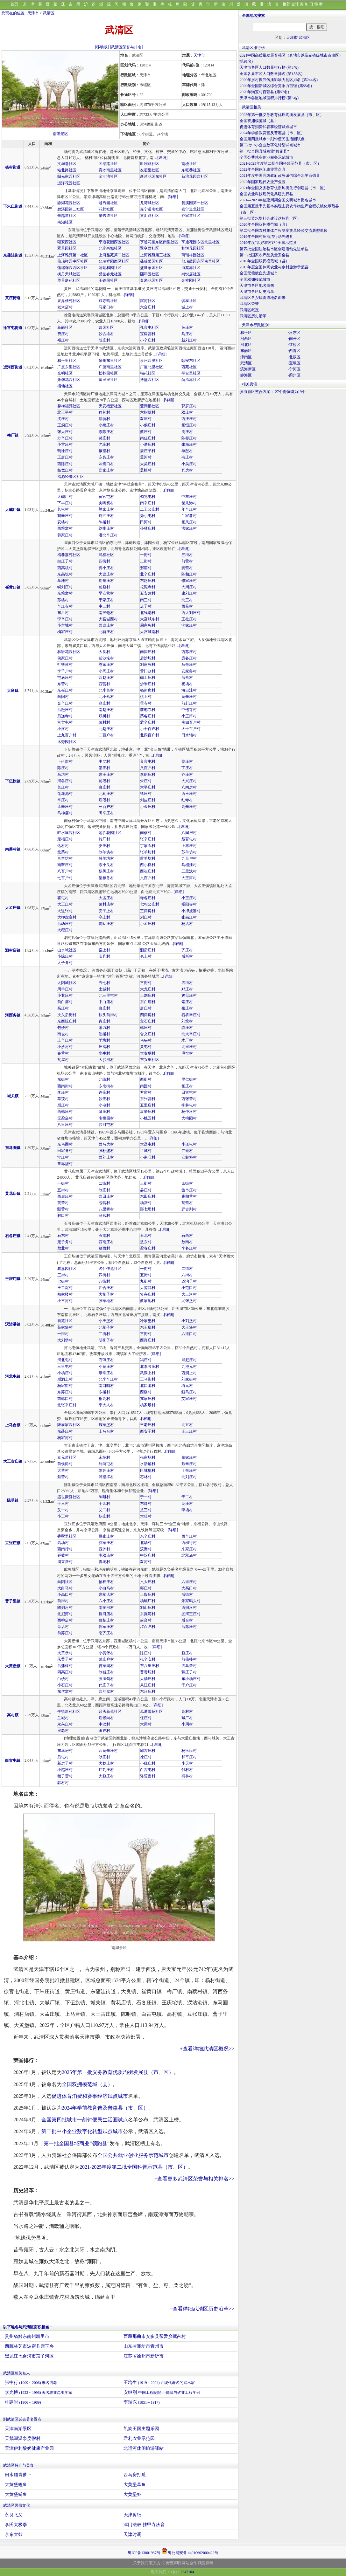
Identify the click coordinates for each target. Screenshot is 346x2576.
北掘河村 (65, 1614)
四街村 (104, 561)
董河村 (146, 457)
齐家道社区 (191, 215)
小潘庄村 (147, 444)
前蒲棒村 (189, 1659)
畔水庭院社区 (68, 832)
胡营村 (187, 1203)
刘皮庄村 (147, 800)
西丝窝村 (106, 1691)
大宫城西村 (108, 619)
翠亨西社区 (149, 248)
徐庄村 (146, 1757)
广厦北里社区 (151, 367)
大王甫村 (189, 878)
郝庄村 (104, 438)
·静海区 (245, 375)
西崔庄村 (147, 871)
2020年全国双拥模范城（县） (264, 224)
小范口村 (189, 1287)
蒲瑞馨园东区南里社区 (200, 261)
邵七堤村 (147, 1209)
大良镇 (12, 690)
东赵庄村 (147, 580)
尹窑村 (146, 1092)
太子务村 (65, 963)
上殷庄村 (147, 1594)
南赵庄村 (106, 709)
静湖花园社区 (68, 203)
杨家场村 (147, 1405)
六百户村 (147, 878)
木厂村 (187, 1040)
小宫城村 (65, 625)
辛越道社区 (66, 215)
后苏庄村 (189, 1626)
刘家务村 (147, 664)
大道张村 (65, 911)
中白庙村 (106, 1002)
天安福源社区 (110, 406)
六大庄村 (147, 1582)
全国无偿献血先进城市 (259, 273)
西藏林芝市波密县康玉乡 (29, 2346)
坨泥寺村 (147, 587)
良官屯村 (147, 761)
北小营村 (106, 696)
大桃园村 (189, 1118)
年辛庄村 (189, 509)
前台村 (146, 1620)
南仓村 (63, 1034)
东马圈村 (65, 1144)
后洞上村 (65, 1379)
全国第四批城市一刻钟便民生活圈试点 (84, 2119)
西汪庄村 (189, 419)
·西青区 (294, 350)
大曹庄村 (106, 574)
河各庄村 (65, 781)
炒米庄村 (147, 684)
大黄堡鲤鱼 (16, 2484)
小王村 (63, 1516)
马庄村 (187, 334)
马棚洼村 (189, 865)
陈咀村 (104, 1497)
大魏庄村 (106, 1763)
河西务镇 (12, 1015)
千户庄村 (189, 1685)
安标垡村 (189, 1157)
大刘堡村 (65, 1340)
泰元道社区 (66, 1457)
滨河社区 (147, 301)
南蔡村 (146, 832)
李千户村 (65, 671)
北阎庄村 (106, 793)
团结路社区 (108, 164)
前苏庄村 (65, 1633)
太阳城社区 (66, 983)
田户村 (104, 1730)
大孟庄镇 (12, 908)
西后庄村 (65, 1196)
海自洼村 (189, 690)
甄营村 (63, 1209)
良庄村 (63, 787)
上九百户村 (66, 735)
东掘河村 (147, 1614)
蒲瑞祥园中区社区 (72, 261)
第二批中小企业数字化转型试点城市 (82, 2131)
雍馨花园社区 (68, 379)
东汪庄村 (147, 1691)
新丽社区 (65, 327)
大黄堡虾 (132, 2494)
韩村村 (63, 1782)
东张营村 (147, 1099)
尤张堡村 (189, 1300)
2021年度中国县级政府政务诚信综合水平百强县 (280, 175)
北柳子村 (106, 1327)
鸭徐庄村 (65, 451)
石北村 (146, 1235)
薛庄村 (187, 327)
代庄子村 (106, 1685)
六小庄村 (106, 1601)
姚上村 (146, 696)
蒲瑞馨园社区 (151, 261)
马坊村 (63, 774)
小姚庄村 (106, 425)
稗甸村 (104, 412)
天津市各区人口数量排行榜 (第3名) (269, 67)
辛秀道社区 (108, 215)
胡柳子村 (106, 1340)
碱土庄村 (147, 677)
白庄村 (104, 787)
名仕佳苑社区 (110, 1268)
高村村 (187, 1711)
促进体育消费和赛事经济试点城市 (90, 2096)
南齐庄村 (106, 1633)
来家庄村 (189, 1549)
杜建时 (23, 2402)
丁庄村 (187, 768)
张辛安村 (147, 1659)
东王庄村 (106, 774)
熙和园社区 (149, 274)
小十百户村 (149, 729)
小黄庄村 (106, 1366)
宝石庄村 (147, 1021)
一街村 (146, 555)
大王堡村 (189, 1327)
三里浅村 (189, 871)
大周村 (146, 1724)
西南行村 (65, 1549)
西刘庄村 (106, 1157)
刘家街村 (189, 1379)
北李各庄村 (149, 1366)
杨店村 (187, 923)
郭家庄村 (106, 1626)
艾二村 (104, 1510)
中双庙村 (147, 1555)
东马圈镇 (12, 1148)
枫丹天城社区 (68, 274)
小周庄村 (106, 671)
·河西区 (245, 338)
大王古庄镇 (12, 1461)
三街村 (187, 555)
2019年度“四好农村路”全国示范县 (268, 242)
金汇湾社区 (108, 176)
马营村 (104, 1215)
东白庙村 (147, 1002)
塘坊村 (104, 419)
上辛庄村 (65, 1040)
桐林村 (187, 1776)
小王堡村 (106, 1321)
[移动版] (102, 47)
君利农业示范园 (139, 2438)
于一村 (146, 1497)
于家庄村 (106, 600)
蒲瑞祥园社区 (192, 255)
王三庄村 (189, 1431)
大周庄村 (189, 587)
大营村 (63, 1470)
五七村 (104, 983)
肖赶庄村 (189, 1360)
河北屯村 (65, 1360)
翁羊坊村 (147, 858)
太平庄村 (147, 787)
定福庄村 (65, 839)
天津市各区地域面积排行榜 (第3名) (269, 98)
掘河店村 (106, 1614)
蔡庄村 (146, 432)
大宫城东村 (149, 619)
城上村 (187, 307)
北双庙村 (189, 1555)
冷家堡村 (147, 1321)
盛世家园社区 (151, 267)
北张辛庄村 (66, 1405)
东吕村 (63, 612)
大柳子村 (106, 1294)
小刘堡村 (189, 1321)
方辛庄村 (65, 438)
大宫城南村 (149, 632)
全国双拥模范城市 (255, 279)
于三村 (63, 1503)
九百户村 (189, 858)
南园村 (146, 1086)
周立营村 (65, 1562)
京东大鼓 (14, 2534)
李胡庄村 (147, 774)
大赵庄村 (106, 1776)
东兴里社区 (149, 1059)
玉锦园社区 (108, 280)
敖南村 (187, 1242)
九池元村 (189, 1366)
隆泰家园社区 (68, 1424)
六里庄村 (189, 1582)
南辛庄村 (147, 503)
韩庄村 (146, 1027)
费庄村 (63, 334)
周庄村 (187, 432)
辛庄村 (63, 800)
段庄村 (104, 340)
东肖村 (146, 1503)
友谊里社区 (149, 170)
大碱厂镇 (12, 509)
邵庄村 (104, 768)
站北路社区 (66, 170)
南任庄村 (147, 438)
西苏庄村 (189, 652)
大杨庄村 (147, 1679)
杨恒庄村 (189, 425)
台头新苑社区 (110, 1711)
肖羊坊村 (65, 858)
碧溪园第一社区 (194, 203)
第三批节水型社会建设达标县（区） (270, 218)
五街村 (63, 1190)
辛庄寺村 (65, 606)
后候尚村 (106, 1718)
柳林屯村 (189, 1105)
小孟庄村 (147, 923)
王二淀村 (65, 1287)
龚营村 (187, 568)
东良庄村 (106, 457)
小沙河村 (65, 1046)
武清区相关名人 (16, 2373)
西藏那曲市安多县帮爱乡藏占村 (155, 2336)
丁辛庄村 (189, 1470)
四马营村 (189, 1665)
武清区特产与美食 (18, 2465)
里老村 (63, 1730)
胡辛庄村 (65, 515)
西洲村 (104, 1549)
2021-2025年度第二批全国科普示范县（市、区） (134, 2167)
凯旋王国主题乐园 (141, 2428)
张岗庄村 (189, 917)
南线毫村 (106, 612)
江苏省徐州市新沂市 (144, 2356)
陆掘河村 (65, 1607)
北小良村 (106, 690)
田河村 (146, 522)
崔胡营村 (189, 1196)
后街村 (187, 1594)
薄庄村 (104, 1111)
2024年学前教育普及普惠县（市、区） (105, 2108)
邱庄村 (146, 1588)
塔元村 (187, 1385)
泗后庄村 (147, 950)
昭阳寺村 (189, 904)
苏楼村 (63, 600)
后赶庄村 (65, 709)
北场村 (146, 1542)
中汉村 (104, 1724)
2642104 (187, 2572)
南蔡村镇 (12, 849)
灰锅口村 (106, 464)
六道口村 (189, 1334)
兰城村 (63, 1718)
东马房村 (65, 1750)
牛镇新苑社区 (68, 1711)
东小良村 (106, 865)
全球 (295, 4)
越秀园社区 (108, 203)
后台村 (187, 1620)
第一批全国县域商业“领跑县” (76, 2143)
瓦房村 (187, 470)
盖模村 (146, 470)
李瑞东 (142, 2402)
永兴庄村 (65, 1724)
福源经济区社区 (70, 476)
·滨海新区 (247, 369)
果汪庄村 (147, 1685)
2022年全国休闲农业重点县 (263, 169)
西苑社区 (189, 367)
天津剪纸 (132, 2514)
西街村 (146, 1079)
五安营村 (147, 593)
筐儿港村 (189, 503)
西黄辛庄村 (108, 1750)
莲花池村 (65, 793)
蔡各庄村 (147, 716)
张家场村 (147, 1457)
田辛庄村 (106, 813)
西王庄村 (189, 793)
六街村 (187, 1275)
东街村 (63, 1079)
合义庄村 (147, 1034)
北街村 (104, 1079)
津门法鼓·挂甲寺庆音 (144, 2524)
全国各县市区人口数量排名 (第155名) (271, 74)
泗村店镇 (12, 950)
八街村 (104, 1281)
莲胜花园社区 (110, 832)
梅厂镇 (12, 435)
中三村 (104, 606)
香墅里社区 (66, 1536)
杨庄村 (187, 1086)
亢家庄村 (147, 1398)
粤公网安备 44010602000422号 (189, 2551)
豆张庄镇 (12, 1543)
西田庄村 (106, 1196)
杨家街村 (65, 1385)
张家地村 (106, 1300)
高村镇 (12, 1715)
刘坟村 (187, 1021)
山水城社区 (66, 950)
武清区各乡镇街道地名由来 (263, 297)
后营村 (187, 677)
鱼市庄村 (189, 1190)
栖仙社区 (65, 386)
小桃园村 (147, 1118)
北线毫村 (147, 612)
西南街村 (65, 1086)
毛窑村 (187, 1053)
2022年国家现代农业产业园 (263, 182)
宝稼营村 (147, 334)
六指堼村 (147, 412)
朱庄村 (146, 781)
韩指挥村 (106, 1477)
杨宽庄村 (65, 470)
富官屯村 (65, 722)
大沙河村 (106, 1059)
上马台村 (106, 1431)
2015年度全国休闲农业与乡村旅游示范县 (274, 267)
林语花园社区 (68, 652)
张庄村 (104, 703)
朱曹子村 (65, 1659)
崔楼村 (104, 1034)
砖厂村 (104, 839)
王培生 (159, 2382)
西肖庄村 (147, 1340)
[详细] (162, 157)
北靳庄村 (106, 632)
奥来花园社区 (151, 280)
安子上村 (106, 911)
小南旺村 (147, 1157)
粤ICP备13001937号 (144, 2553)
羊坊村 (104, 1040)
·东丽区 (245, 350)
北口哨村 (147, 1385)
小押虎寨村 (191, 911)
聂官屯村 (189, 839)
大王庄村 (65, 904)
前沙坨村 (106, 658)
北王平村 (65, 412)
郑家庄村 (106, 470)
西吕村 (187, 606)
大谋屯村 (147, 1144)
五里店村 (147, 1105)
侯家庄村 (65, 658)
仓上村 (146, 956)
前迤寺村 (147, 709)
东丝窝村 (65, 1691)
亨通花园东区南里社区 (159, 242)
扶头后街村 (66, 1015)
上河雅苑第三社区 (155, 255)
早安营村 (106, 593)
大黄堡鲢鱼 (16, 2494)
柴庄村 (187, 761)
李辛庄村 (65, 619)
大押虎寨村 (66, 917)
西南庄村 (106, 1242)
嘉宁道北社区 (192, 209)
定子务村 (65, 1242)
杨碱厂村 (147, 1601)
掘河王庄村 (191, 1614)
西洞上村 (189, 1373)
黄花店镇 (12, 1193)
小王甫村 (189, 716)
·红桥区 (294, 344)
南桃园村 (106, 1118)
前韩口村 (65, 1398)
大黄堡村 (65, 1653)
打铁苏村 (65, 664)
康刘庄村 (189, 593)
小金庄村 (147, 806)
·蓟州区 (294, 375)
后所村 (187, 956)
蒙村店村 (106, 904)
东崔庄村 (65, 690)
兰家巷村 (189, 515)
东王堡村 (147, 1327)
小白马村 (106, 1588)
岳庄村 (187, 1008)
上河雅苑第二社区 (114, 255)
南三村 (146, 600)
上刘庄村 (147, 995)
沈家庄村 (189, 625)
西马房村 (106, 1144)
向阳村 (63, 696)
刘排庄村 (106, 528)
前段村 (104, 781)
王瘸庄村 (65, 425)
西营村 (104, 684)
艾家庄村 (189, 1398)
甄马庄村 (189, 1392)
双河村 (146, 1562)
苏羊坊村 (189, 852)
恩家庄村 (106, 664)
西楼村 (146, 1392)
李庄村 (63, 1092)
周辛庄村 (106, 580)
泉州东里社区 (110, 360)
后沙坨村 (147, 658)
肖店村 (63, 1626)
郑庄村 (187, 989)
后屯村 (63, 1757)
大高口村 (189, 1588)
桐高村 (104, 1398)
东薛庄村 (65, 1431)
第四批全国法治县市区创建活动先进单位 (274, 249)
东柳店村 (106, 1594)
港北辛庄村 (108, 535)
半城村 (146, 1150)
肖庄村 (104, 1021)
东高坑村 (65, 574)
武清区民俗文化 (16, 2505)
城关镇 (12, 1096)
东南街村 (106, 1086)
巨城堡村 (147, 1470)
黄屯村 (146, 1046)
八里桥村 (106, 1209)
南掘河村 (106, 1607)
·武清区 (245, 363)
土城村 (104, 989)
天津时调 (132, 2534)
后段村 (104, 800)
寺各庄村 (147, 898)
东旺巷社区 (191, 170)
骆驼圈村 (147, 1776)
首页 (14, 4)
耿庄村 (104, 1757)
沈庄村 (63, 419)
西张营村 (189, 1099)
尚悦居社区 (191, 274)
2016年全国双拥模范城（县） (264, 261)
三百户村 (106, 806)
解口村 (63, 1215)
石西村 (187, 1235)
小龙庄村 (65, 995)
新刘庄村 (189, 340)
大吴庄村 (147, 464)
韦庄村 (187, 457)
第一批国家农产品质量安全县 (264, 255)
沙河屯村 (106, 1124)
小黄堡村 (106, 1653)
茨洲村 (146, 1549)
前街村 (63, 1601)
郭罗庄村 (189, 406)
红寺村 (187, 800)
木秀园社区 (66, 742)
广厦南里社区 (110, 367)
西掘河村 (189, 1607)
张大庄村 (65, 432)
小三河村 (65, 1300)
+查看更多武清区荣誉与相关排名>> (194, 2178)
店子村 (146, 606)
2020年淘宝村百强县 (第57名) (264, 92)
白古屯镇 (12, 1760)
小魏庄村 (147, 1763)
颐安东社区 (191, 360)
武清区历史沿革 (253, 316)
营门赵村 (147, 671)
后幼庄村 (65, 923)
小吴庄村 (189, 464)
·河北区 (245, 344)
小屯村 (104, 1105)
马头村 (146, 1040)
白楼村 (63, 1679)
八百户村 (147, 768)
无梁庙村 (65, 1118)
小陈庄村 (65, 956)
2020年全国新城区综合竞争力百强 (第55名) (276, 86)
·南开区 (294, 338)
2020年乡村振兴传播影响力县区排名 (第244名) (279, 80)
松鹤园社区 (108, 373)
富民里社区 (108, 379)
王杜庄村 (189, 619)
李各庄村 (189, 1248)
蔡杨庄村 (106, 1620)
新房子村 (65, 1763)
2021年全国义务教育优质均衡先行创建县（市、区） (284, 188)
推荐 (286, 4)
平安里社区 (191, 373)
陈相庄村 (189, 574)
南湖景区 (60, 134)
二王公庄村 (149, 509)
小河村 (63, 729)
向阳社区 (65, 1582)
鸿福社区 (106, 555)
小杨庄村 (65, 1373)
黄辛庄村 (189, 696)
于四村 (104, 1503)
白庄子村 (65, 561)
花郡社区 (106, 209)
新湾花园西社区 (194, 176)
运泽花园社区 (68, 183)
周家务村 (147, 625)
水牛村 (104, 1053)
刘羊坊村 (106, 852)
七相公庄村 (149, 904)
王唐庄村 (65, 457)
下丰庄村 (65, 503)
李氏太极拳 (16, 2524)
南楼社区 (189, 164)
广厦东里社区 (68, 367)
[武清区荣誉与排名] (126, 47)
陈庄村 (63, 768)
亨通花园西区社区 (114, 242)
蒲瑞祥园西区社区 (114, 261)
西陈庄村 (65, 464)
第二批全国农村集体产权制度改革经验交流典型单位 (284, 230)
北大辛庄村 (191, 1034)
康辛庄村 (106, 1373)
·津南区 (245, 357)
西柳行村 (189, 1542)
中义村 (104, 761)
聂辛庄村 (189, 1464)
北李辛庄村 (108, 1379)
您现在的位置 (13, 13)
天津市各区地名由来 (257, 285)
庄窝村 (104, 1046)
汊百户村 (147, 1626)
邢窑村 (146, 568)
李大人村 (106, 1405)
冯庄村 (146, 1360)
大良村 (104, 652)
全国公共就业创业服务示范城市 (133, 2155)
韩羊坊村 (106, 858)
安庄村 (104, 846)
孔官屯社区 (149, 327)
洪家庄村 (189, 528)
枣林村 (146, 1477)
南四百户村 (191, 722)
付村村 (187, 1769)
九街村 (146, 1281)
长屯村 (63, 509)
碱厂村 (187, 1718)
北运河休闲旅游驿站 (144, 2448)
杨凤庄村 (189, 522)
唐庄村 (146, 1008)
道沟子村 (189, 1281)
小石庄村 (65, 1685)
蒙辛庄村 (147, 722)
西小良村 (147, 865)
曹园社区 (106, 327)
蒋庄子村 (189, 1672)
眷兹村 (63, 1555)
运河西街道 (12, 367)
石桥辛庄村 (191, 1015)
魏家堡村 (106, 1424)
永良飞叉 (14, 2514)
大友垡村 (147, 1053)
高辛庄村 (189, 806)
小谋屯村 (189, 1144)
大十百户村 (191, 729)
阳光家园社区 (68, 176)
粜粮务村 (106, 878)
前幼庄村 (106, 923)
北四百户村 (149, 735)
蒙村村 (104, 722)
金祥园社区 (191, 280)
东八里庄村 (149, 1665)
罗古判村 (189, 1209)
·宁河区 (294, 369)
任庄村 (146, 1718)
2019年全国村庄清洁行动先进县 (266, 236)
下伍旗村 (65, 761)
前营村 (187, 561)
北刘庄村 (189, 1477)
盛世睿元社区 (110, 274)
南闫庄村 (147, 652)
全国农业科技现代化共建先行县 (266, 194)
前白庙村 (65, 1002)
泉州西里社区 (151, 360)
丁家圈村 (147, 846)
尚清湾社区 (191, 379)
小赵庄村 (65, 1769)
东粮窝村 (65, 593)
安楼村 (63, 522)
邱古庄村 (147, 1750)
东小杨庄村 (191, 1679)
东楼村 (104, 1392)
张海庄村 (189, 444)
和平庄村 (189, 1757)
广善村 (187, 1150)
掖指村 (104, 451)
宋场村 (104, 1457)
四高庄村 (65, 1672)
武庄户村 (106, 1659)
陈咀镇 (12, 1500)
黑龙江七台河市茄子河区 (29, 2356)
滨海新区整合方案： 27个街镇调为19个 (273, 391)
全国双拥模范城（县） (87, 2084)
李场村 (187, 1510)
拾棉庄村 (106, 1582)
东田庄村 (147, 1196)
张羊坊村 (147, 852)
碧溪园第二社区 (70, 209)
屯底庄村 (65, 677)
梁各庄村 (147, 1248)
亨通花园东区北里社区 (200, 242)
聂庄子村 (147, 451)
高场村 (63, 1542)
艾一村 (63, 1510)
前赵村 (104, 587)
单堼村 (187, 451)
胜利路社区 (149, 164)
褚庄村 (63, 340)
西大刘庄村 (191, 612)
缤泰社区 (189, 301)
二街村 (146, 561)
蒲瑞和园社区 (110, 267)
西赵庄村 (106, 677)
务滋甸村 (106, 1679)
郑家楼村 (65, 1294)
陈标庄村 (189, 438)
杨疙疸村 (189, 1750)
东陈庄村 (106, 432)
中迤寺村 (189, 709)
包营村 (104, 1203)
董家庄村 (189, 1457)
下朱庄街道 (12, 206)
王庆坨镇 (12, 1279)
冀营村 (63, 1203)
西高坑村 (65, 568)
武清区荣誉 (249, 303)
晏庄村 (146, 1190)
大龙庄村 (147, 989)
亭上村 (104, 917)
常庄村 (63, 1157)
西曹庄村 (106, 625)
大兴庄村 (189, 781)
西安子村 (147, 1431)
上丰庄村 (189, 846)
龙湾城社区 (149, 203)
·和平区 (245, 332)
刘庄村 (146, 917)
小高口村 (65, 1594)
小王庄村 (189, 898)
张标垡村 (106, 1150)
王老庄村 (147, 1424)
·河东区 (294, 332)
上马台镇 (12, 1425)
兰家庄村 (106, 509)
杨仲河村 (189, 1111)
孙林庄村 (147, 528)
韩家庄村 (65, 535)
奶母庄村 (189, 995)
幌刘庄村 (65, 587)
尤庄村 (104, 444)
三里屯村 (65, 1366)
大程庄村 (65, 930)
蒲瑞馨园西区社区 (72, 267)
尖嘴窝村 (106, 503)
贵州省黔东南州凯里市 (27, 2336)
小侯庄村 (147, 425)
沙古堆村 (106, 334)
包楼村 (63, 1027)
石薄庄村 (106, 1360)
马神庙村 (65, 813)
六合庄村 (147, 307)
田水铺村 (189, 735)
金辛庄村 (65, 703)
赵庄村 (187, 1653)
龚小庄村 (106, 568)
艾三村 (146, 1510)
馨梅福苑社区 (68, 406)
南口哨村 (106, 1385)
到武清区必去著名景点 (22, 2419)
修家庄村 (189, 580)
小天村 (187, 1763)
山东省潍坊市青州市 (144, 2346)
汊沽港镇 (12, 1324)
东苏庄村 (65, 1392)
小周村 (187, 1724)
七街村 (63, 1281)
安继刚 (162, 2392)
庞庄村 (187, 1503)
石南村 (104, 1235)
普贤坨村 (147, 1672)
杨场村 (187, 684)
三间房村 (147, 911)
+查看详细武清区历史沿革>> (202, 2308)
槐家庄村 (65, 632)
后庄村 (63, 1105)
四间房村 (147, 1015)
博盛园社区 (149, 379)
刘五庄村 (106, 515)
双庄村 (187, 412)
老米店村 (65, 307)
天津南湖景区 (18, 2428)
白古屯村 (147, 1769)
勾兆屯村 (147, 496)
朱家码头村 (191, 1601)
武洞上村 (147, 1373)
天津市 (33, 13)
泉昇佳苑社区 (68, 301)
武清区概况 (249, 310)
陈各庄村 (106, 1470)
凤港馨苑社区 (151, 1711)
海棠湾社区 (191, 267)
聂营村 (63, 1477)
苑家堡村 (65, 1327)
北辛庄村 (147, 574)
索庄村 (187, 1002)
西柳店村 (65, 1620)
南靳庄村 (65, 865)
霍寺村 (146, 703)
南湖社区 (65, 222)
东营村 (63, 684)
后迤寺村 (65, 716)
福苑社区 (147, 373)
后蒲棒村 (65, 1665)
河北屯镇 (12, 1376)
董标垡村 (65, 1163)
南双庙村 (106, 1555)
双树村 (104, 716)
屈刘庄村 (106, 1769)
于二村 (187, 1497)
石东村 (63, 1235)
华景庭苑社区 (68, 280)
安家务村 (189, 671)
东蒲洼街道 (12, 255)
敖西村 (104, 1248)
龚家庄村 (106, 1542)
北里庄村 (189, 1046)
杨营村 (146, 1203)
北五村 (187, 1424)
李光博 (39, 2392)
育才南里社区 (110, 170)
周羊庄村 (65, 989)
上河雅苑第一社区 (72, 255)
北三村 (187, 600)
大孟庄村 (106, 898)
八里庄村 (65, 1124)
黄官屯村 (106, 496)
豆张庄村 (106, 1536)
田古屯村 (189, 1092)
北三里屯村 (108, 995)
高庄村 (63, 1008)
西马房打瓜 (135, 2474)
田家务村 (65, 1150)
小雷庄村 (65, 444)
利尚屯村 (106, 1464)
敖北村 (63, 1248)
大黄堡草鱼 (135, 2484)
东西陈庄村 (66, 1021)
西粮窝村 (65, 528)
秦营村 (63, 1053)
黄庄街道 (12, 298)
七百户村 (65, 878)
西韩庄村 (65, 1111)
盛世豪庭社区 (68, 1497)
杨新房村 (147, 690)
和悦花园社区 (192, 248)
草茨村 (63, 1099)
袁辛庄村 (147, 1111)
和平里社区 (66, 360)
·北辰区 (294, 357)
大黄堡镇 (12, 1666)
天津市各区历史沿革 (257, 291)
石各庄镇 (12, 1236)
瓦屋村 (63, 1059)
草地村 (63, 580)
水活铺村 (147, 1464)
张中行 (31, 2382)
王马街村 (147, 1379)
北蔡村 (63, 852)
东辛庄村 (147, 1536)
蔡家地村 (147, 1300)
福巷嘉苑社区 (68, 555)
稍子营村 (65, 1776)
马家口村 (106, 307)
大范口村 (147, 1287)
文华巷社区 (66, 164)
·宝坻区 (294, 363)
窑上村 (104, 950)
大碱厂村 (65, 496)
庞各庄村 (189, 658)
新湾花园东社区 (153, 176)
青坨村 (104, 1562)
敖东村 (146, 1242)
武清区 (48, 13)
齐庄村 (187, 774)
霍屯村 (63, 898)
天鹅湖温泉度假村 (22, 2438)
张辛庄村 (147, 839)
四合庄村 (106, 1287)
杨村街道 (12, 167)
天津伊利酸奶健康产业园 (29, 2448)
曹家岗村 (106, 1665)
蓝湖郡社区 (149, 406)
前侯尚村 (65, 1464)
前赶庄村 (189, 703)
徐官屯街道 (12, 328)
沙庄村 (104, 1099)
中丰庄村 (189, 496)
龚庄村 (187, 1027)
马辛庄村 (189, 664)
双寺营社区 (108, 301)
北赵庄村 (106, 729)
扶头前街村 (108, 1015)
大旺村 (146, 1516)
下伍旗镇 (12, 781)
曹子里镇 (12, 1601)
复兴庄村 (147, 1294)
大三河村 (189, 1294)
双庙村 (146, 419)
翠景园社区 (66, 248)
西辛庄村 (189, 1536)
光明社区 (65, 373)
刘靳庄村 (106, 1672)
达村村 (63, 846)
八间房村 (189, 787)
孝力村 (104, 1027)
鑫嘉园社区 (66, 1268)
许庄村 (104, 1092)
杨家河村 (65, 1438)
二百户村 (106, 735)
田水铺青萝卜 (18, 2474)
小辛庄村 (147, 340)
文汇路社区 (149, 215)
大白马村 (65, 1588)
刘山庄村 (147, 1607)
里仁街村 (189, 1079)
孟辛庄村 (65, 806)
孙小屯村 (147, 515)
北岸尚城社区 (110, 248)
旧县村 (104, 956)
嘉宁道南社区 (151, 209)
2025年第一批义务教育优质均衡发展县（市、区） (118, 2072)
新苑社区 (65, 1321)
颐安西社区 (66, 242)
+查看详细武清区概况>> (207, 2048)
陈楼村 (104, 522)
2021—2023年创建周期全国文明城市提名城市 (278, 200)
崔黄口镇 (12, 587)
